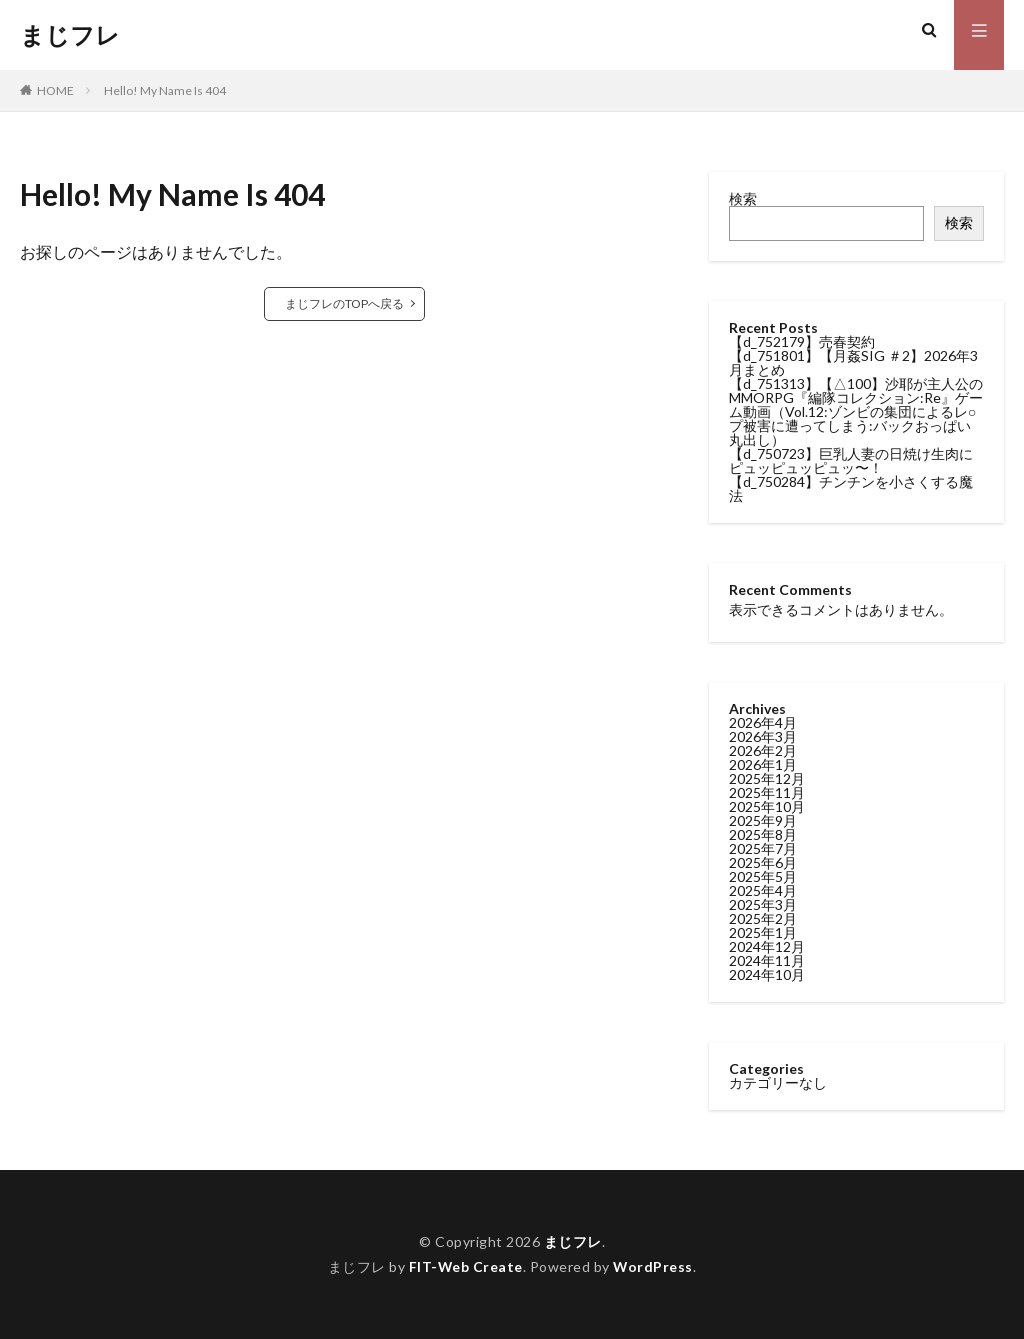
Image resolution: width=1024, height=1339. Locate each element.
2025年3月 (763, 904)
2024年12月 (767, 946)
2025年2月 (763, 918)
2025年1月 (763, 932)
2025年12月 (767, 778)
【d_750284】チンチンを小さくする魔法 (851, 488)
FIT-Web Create (465, 1266)
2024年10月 (767, 974)
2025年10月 (767, 806)
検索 (743, 198)
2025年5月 (763, 876)
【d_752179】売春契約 (802, 341)
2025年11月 (767, 792)
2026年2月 (763, 750)
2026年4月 (763, 722)
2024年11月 (767, 960)
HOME (55, 90)
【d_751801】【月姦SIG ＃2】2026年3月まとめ (853, 362)
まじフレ (70, 35)
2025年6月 (763, 862)
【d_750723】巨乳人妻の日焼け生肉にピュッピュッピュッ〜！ (851, 460)
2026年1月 (763, 764)
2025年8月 (763, 834)
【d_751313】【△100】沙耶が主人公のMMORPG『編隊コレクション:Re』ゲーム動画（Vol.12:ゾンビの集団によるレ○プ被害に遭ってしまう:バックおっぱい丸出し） (856, 411)
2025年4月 (763, 890)
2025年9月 (763, 820)
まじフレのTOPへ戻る (344, 303)
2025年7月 (763, 848)
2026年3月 (763, 736)
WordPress (653, 1266)
